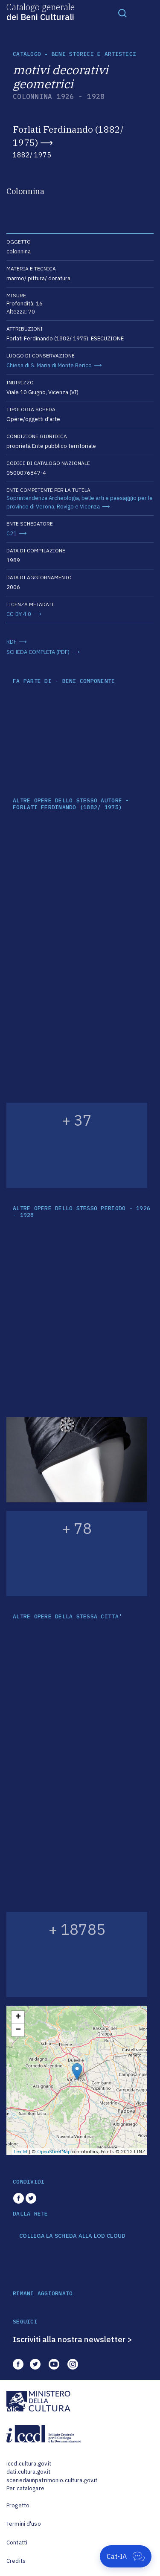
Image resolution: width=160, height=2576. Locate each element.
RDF (11, 641)
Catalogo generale (40, 11)
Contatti (16, 2542)
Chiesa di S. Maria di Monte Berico (49, 365)
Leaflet (21, 2152)
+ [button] (18, 2017)
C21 (11, 533)
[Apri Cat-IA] (125, 2556)
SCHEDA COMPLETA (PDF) (38, 652)
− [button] (18, 2030)
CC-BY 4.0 (18, 614)
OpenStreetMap (54, 2152)
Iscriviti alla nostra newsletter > (72, 2339)
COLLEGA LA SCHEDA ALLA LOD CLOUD (72, 2236)
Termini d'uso (23, 2523)
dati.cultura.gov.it (28, 2471)
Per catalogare (25, 2488)
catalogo (27, 54)
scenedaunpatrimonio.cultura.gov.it (51, 2480)
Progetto (17, 2505)
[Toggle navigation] (122, 13)
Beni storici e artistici (94, 54)
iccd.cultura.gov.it (28, 2463)
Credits (16, 2560)
